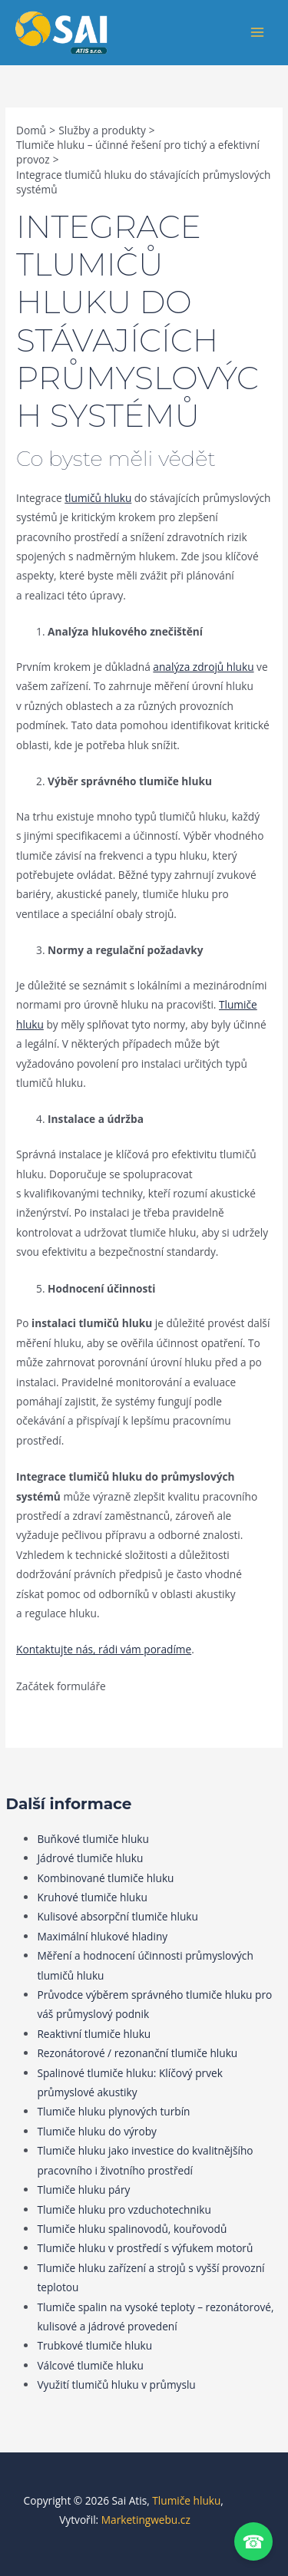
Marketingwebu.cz (145, 2519)
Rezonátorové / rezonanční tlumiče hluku (137, 2053)
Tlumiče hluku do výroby (96, 2131)
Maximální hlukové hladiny (102, 1936)
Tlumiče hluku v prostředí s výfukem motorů (145, 2248)
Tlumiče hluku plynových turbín (113, 2111)
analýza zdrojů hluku (203, 666)
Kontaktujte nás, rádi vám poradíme (103, 1649)
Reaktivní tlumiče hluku (94, 2033)
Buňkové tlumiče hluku (92, 1838)
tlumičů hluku (98, 497)
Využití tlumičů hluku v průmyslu (116, 2384)
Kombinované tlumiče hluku (105, 1878)
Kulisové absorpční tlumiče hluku (117, 1916)
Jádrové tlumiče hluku (90, 1858)
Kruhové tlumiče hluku (92, 1897)
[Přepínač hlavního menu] (257, 32)
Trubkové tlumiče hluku (94, 2345)
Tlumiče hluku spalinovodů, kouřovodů (132, 2228)
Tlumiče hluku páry (83, 2189)
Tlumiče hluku (186, 2500)
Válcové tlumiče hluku (90, 2365)
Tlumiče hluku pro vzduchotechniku (123, 2209)
